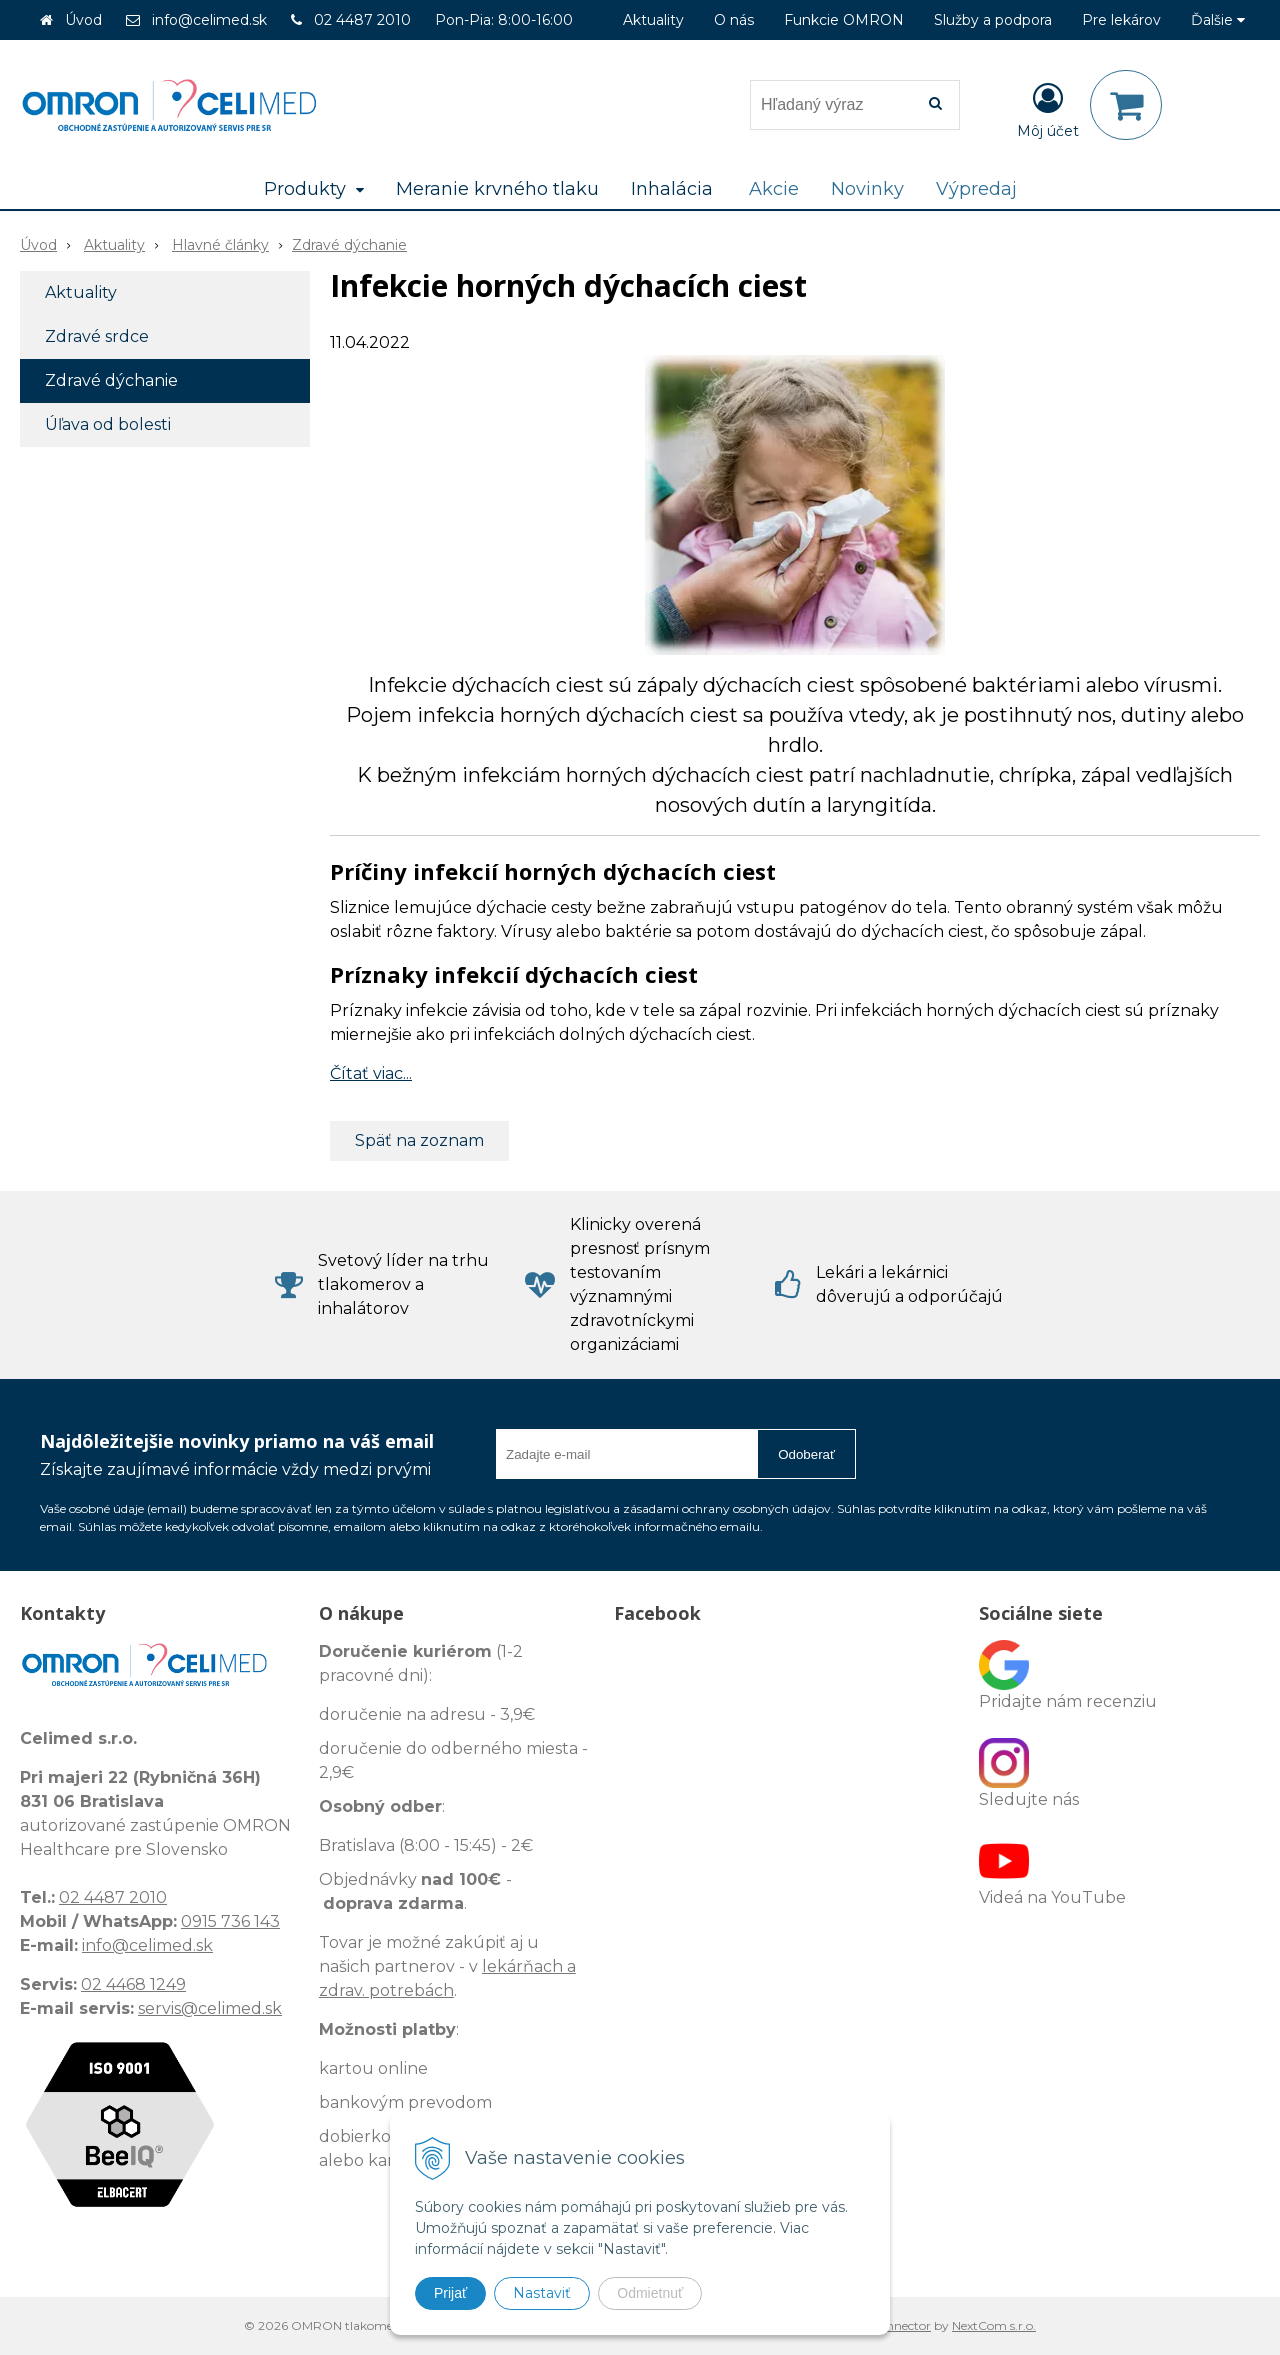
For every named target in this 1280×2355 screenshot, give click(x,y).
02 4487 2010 (362, 20)
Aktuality (653, 20)
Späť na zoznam (419, 1140)
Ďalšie (1218, 20)
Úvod (83, 20)
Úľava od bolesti (108, 424)
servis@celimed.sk (210, 2008)
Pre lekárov (1121, 20)
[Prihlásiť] (1048, 109)
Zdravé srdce (97, 336)
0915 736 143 (230, 1921)
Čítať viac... (371, 1073)
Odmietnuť (650, 2293)
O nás (734, 20)
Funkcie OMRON (844, 20)
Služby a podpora (993, 20)
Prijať (450, 2293)
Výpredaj (976, 189)
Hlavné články (220, 245)
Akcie (774, 189)
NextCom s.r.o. (994, 2325)
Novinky (867, 189)
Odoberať (806, 1454)
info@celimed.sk (209, 20)
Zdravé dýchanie (349, 245)
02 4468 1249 (133, 1984)
